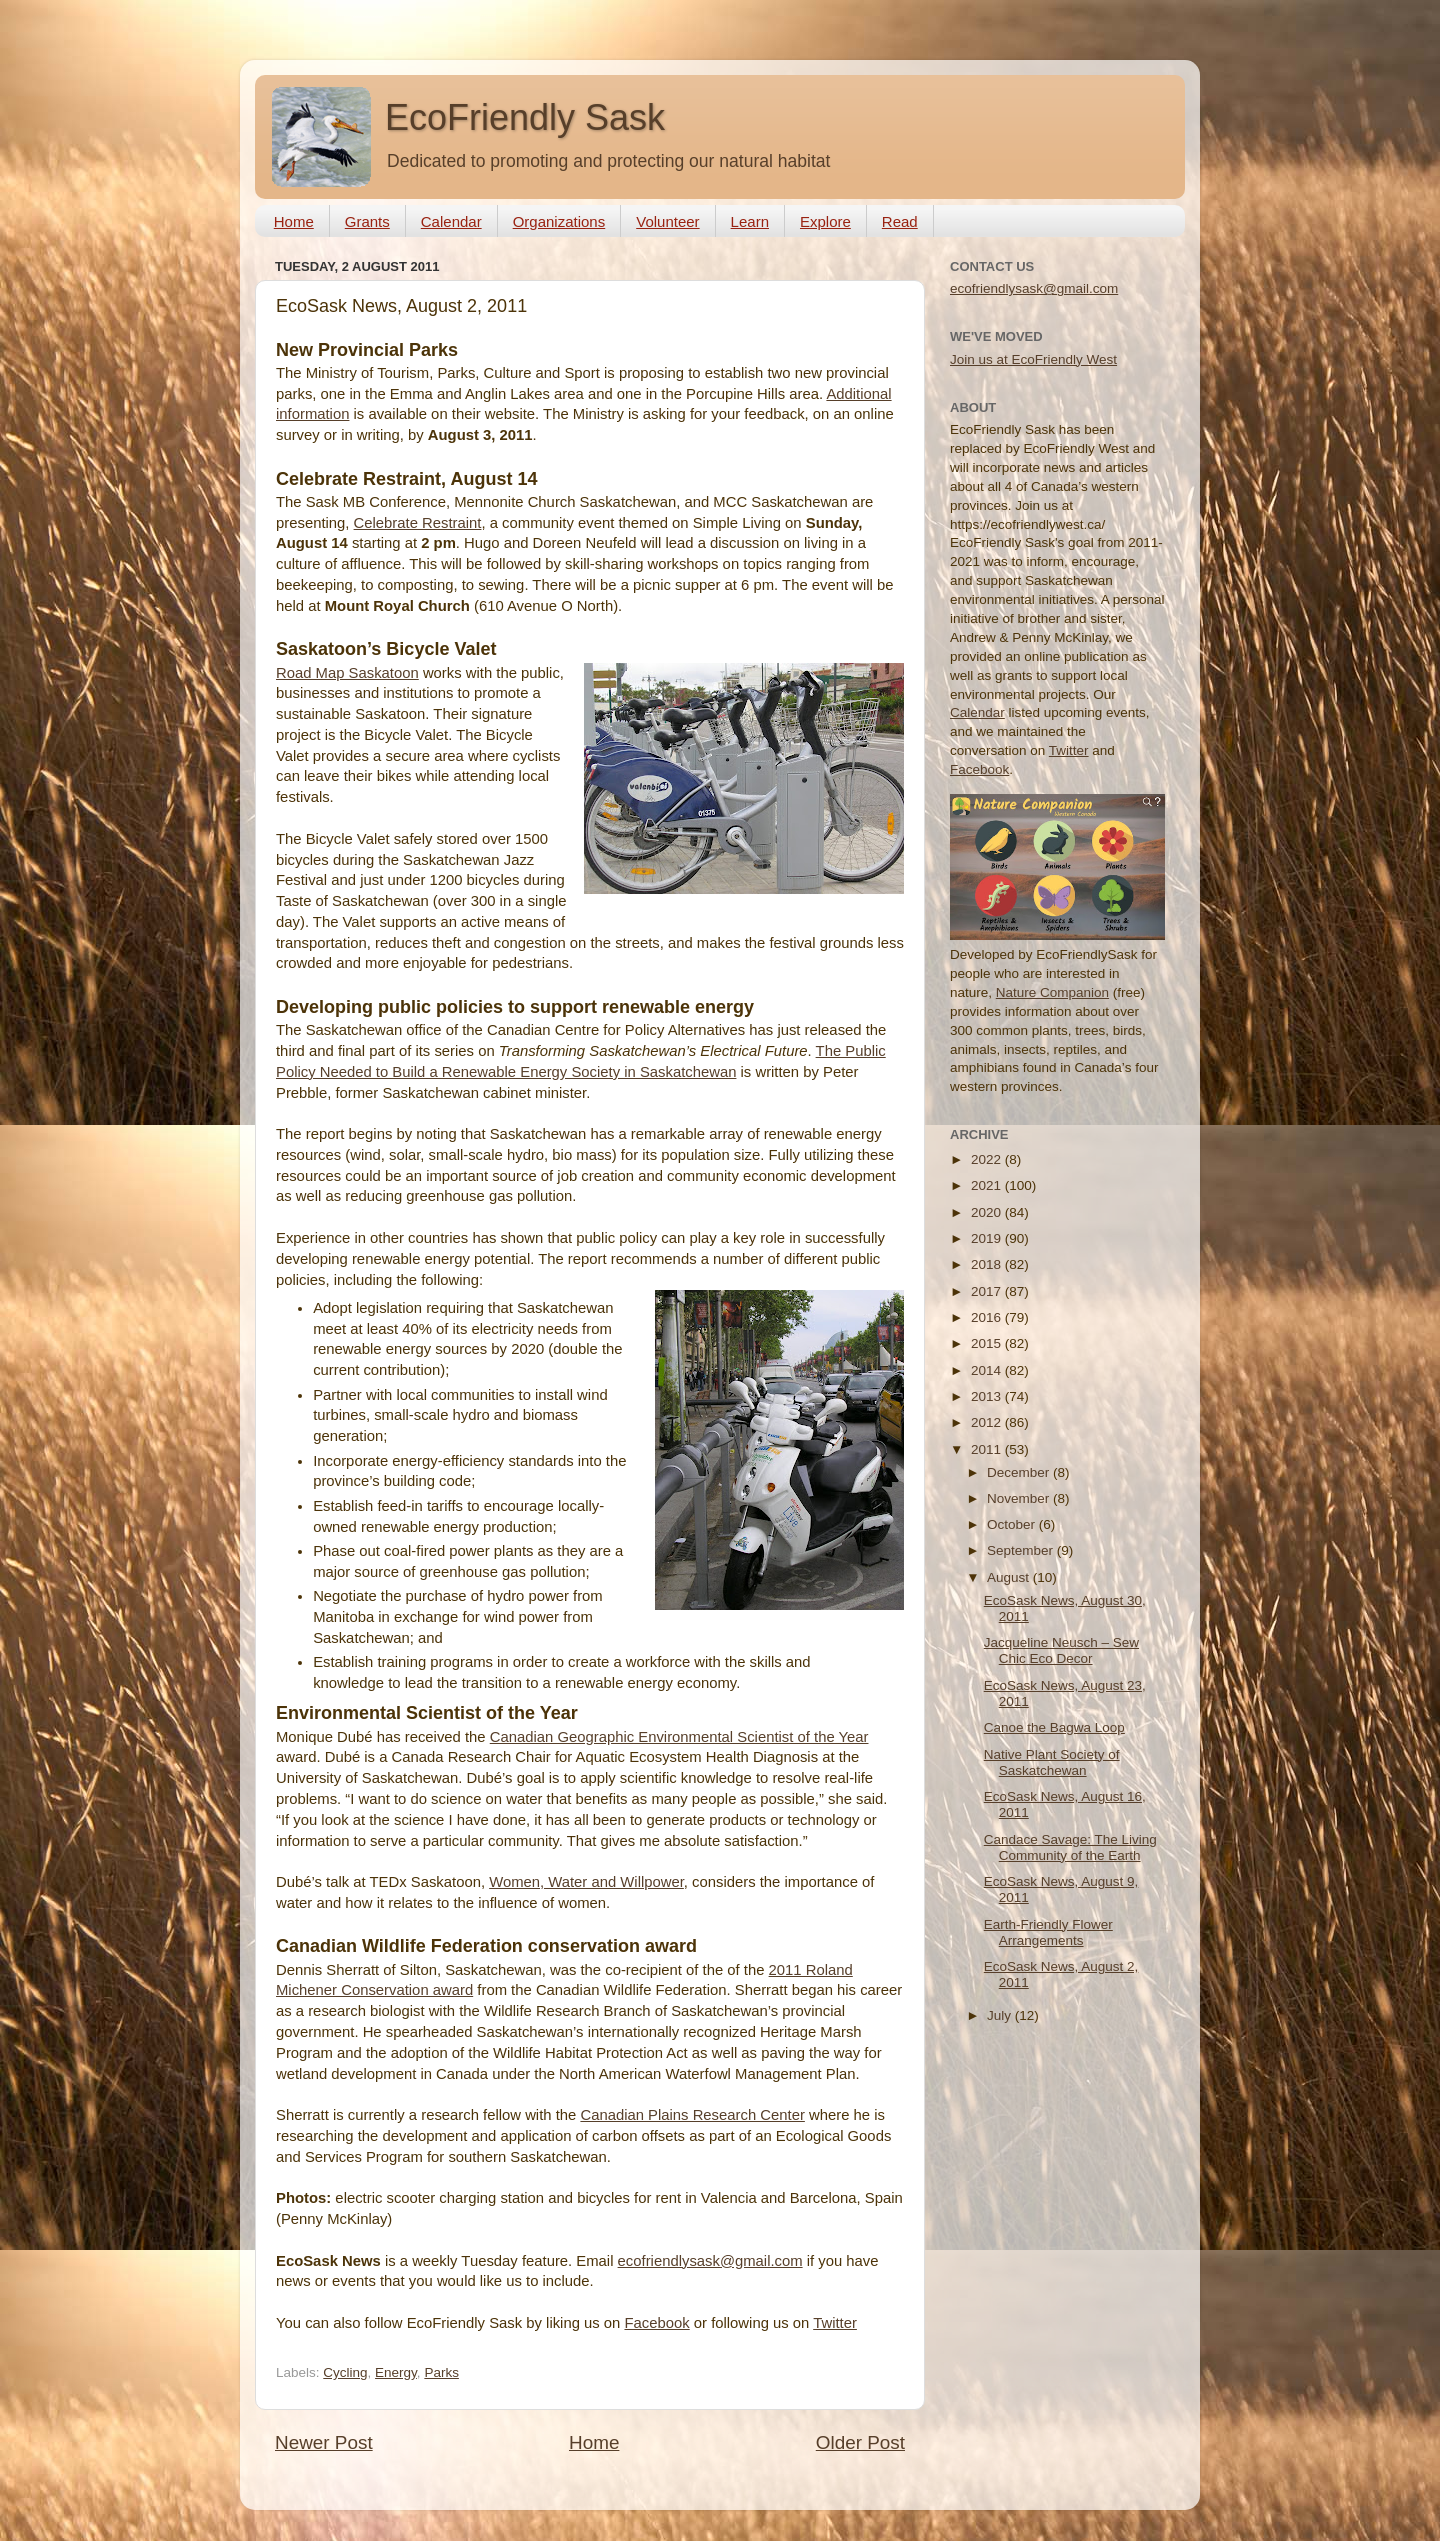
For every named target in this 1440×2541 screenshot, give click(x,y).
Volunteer (667, 221)
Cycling (345, 2372)
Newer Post (324, 2442)
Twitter (835, 2323)
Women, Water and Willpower (586, 1882)
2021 (988, 1185)
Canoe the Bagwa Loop (1054, 1727)
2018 (988, 1264)
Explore (825, 221)
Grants (367, 221)
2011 (988, 1449)
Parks (441, 2372)
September (1022, 1550)
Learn (750, 221)
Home (294, 221)
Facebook (656, 2323)
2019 (988, 1238)
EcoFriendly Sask (525, 117)
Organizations (559, 221)
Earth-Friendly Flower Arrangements (1048, 1932)
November (1020, 1498)
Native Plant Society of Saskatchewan (1052, 1762)
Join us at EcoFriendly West (1033, 359)
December (1020, 1472)
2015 (988, 1343)
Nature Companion (1052, 992)
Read (900, 221)
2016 (988, 1317)
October (1013, 1524)
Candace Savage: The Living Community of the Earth (1070, 1847)
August (1010, 1577)
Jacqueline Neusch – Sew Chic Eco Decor (1061, 1650)
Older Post (860, 2442)
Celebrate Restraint (418, 523)
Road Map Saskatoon (347, 673)
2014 (988, 1370)
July (1001, 2015)
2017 (988, 1291)
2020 (988, 1212)
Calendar (451, 221)
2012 (988, 1422)
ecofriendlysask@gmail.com (710, 2261)
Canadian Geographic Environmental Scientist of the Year (679, 1737)
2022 (988, 1159)
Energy (396, 2372)
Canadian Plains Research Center (692, 2115)
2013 (988, 1396)
